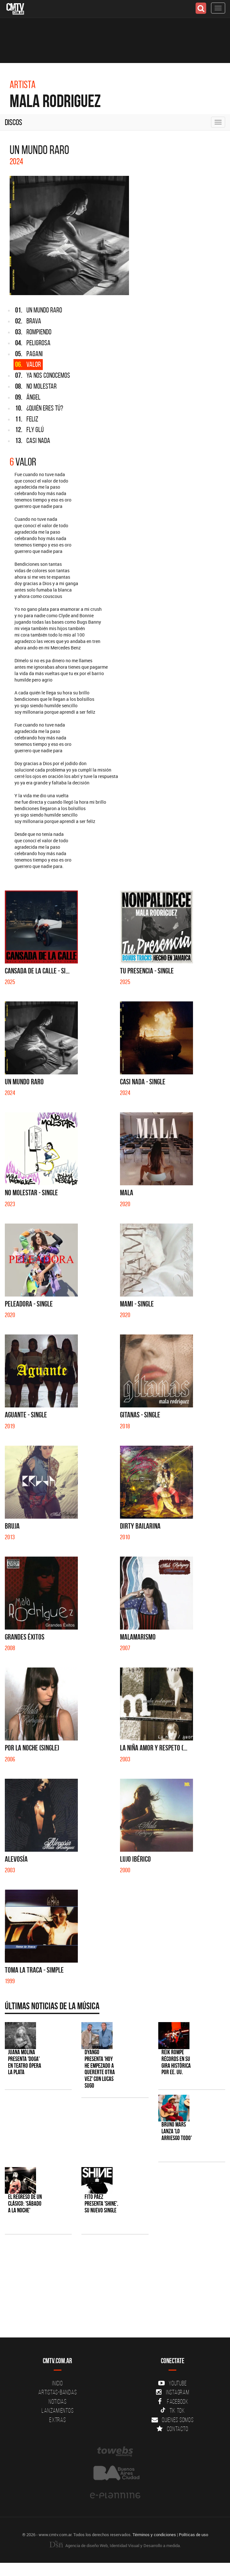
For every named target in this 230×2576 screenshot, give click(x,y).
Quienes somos (173, 2419)
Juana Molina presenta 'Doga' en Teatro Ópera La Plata (24, 2062)
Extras (57, 2419)
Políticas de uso (193, 2534)
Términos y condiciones (154, 2534)
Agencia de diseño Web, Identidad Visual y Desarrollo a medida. (115, 2545)
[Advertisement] (112, 2289)
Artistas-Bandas (57, 2392)
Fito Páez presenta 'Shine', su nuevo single (101, 2203)
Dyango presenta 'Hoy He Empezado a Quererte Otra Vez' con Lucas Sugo (100, 2069)
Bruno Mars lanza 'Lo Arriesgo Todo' (176, 2131)
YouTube (172, 2383)
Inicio (57, 2383)
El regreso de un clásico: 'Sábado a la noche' (25, 2203)
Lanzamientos (57, 2410)
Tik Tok (172, 2410)
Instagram (172, 2392)
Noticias (58, 2401)
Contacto (172, 2428)
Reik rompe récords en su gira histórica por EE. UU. (176, 2062)
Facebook (173, 2401)
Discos (13, 122)
